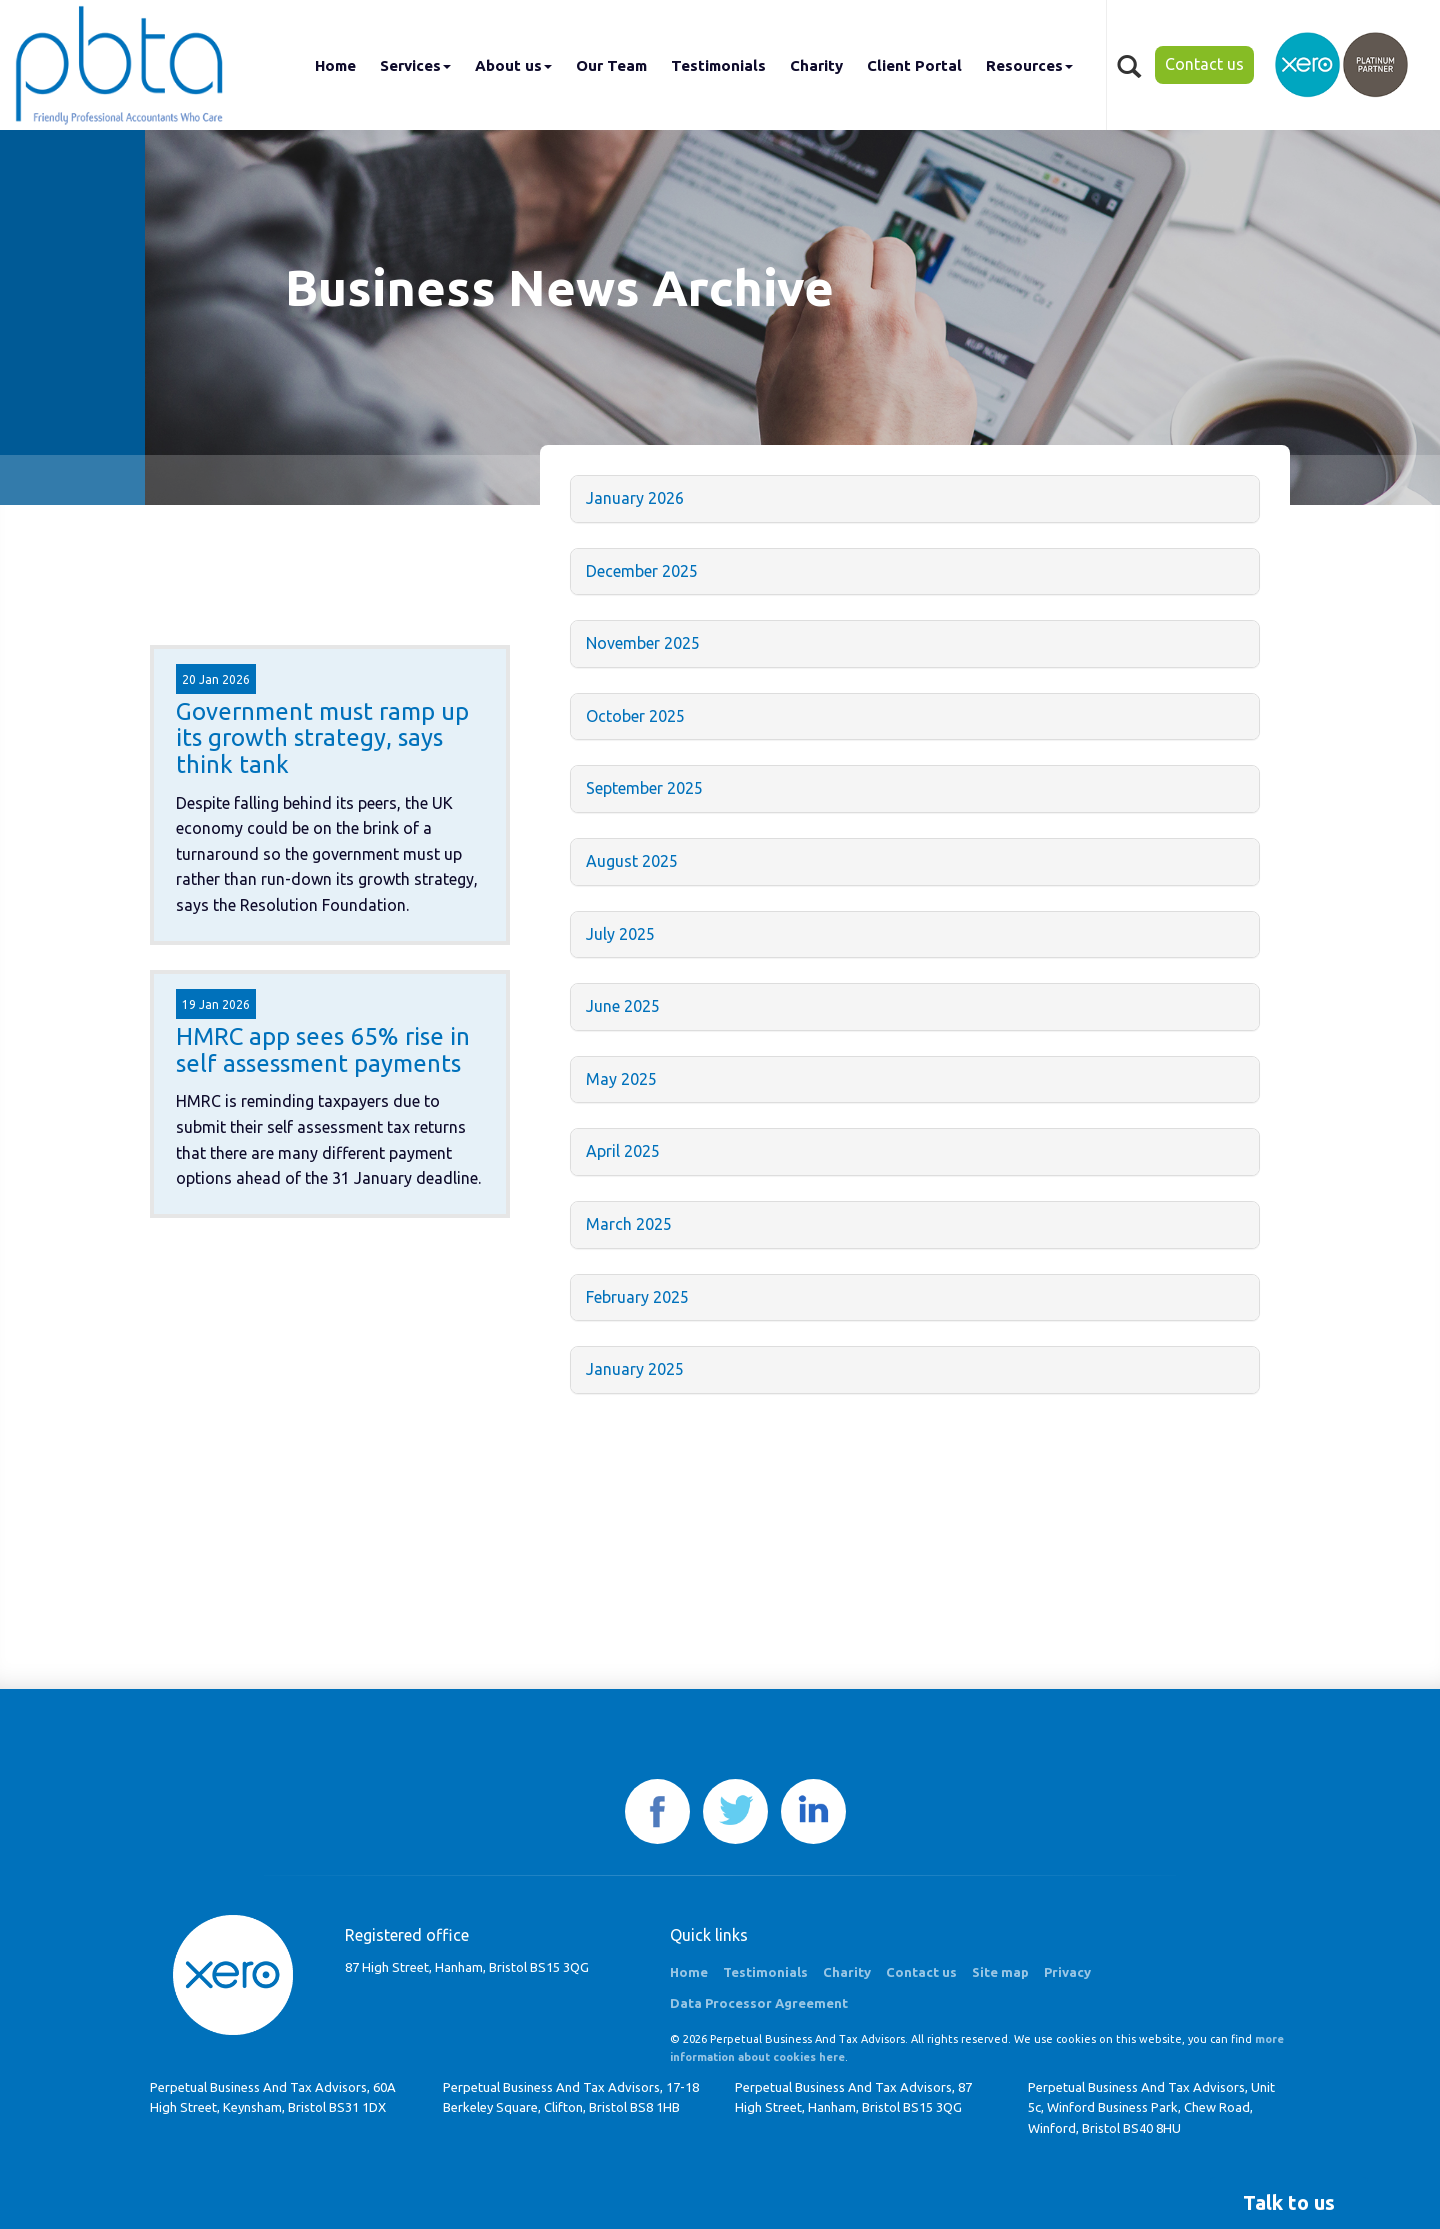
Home (335, 65)
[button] (1289, 2203)
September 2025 (644, 788)
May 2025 (621, 1079)
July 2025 (620, 934)
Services (415, 65)
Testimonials (718, 65)
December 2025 (642, 571)
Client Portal (914, 65)
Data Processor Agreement (759, 2003)
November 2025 (643, 643)
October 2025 (635, 716)
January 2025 (635, 1369)
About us (513, 65)
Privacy (1067, 1972)
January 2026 (635, 498)
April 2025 (623, 1151)
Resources (1029, 65)
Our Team (611, 65)
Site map (1000, 1972)
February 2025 (637, 1297)
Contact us (1204, 64)
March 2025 (629, 1224)
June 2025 (623, 1006)
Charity (816, 65)
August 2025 (632, 861)
